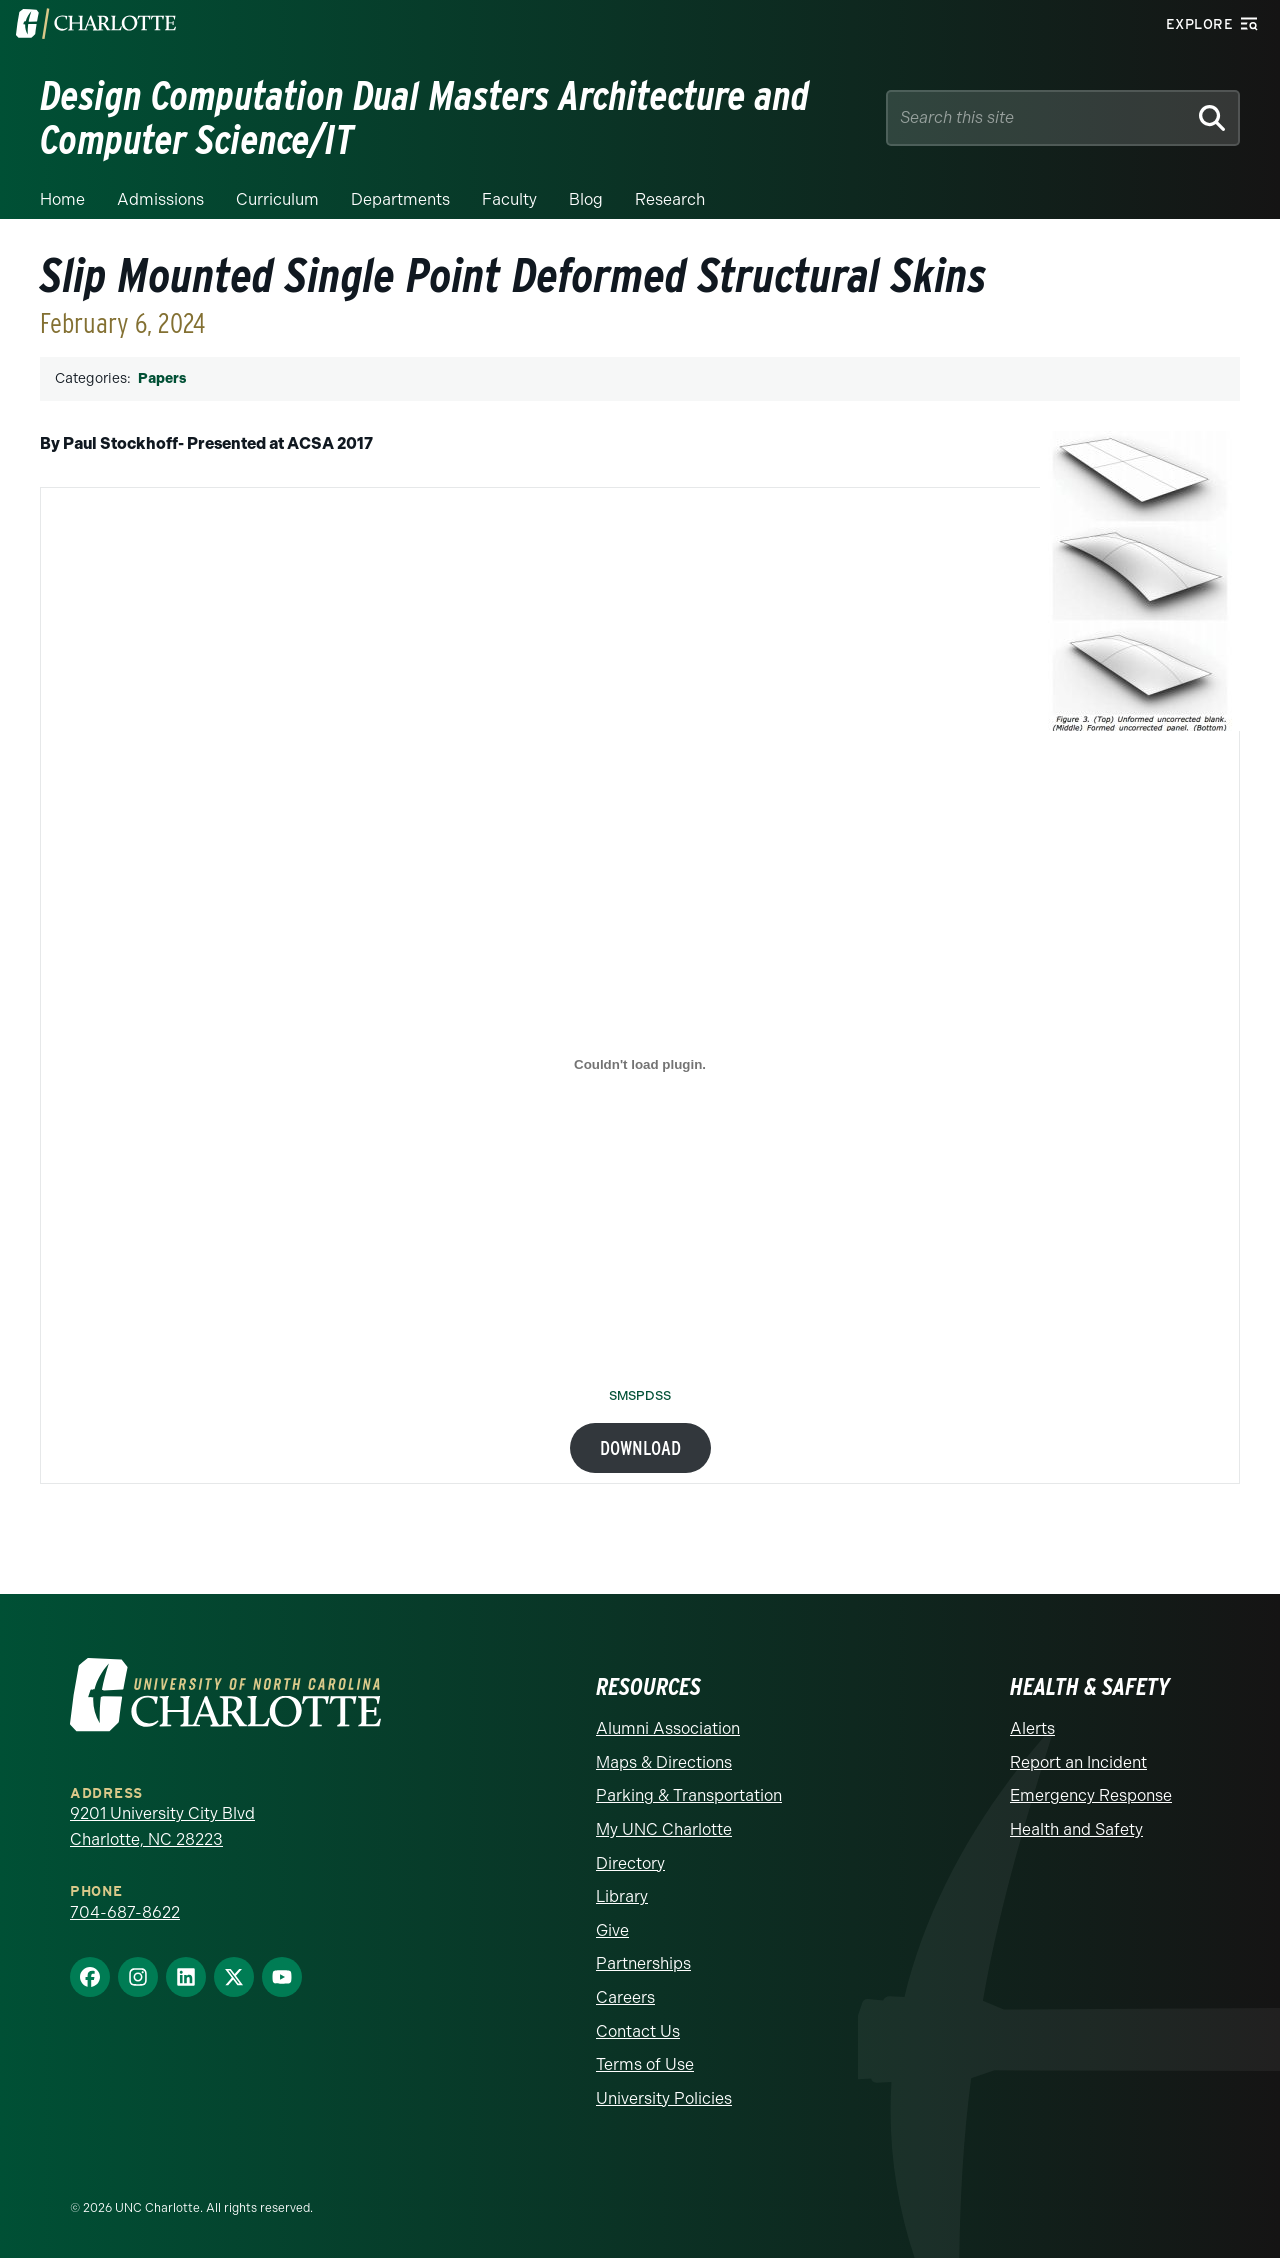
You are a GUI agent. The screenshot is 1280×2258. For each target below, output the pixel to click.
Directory (630, 1863)
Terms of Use (645, 2064)
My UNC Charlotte (664, 1829)
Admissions (160, 199)
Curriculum (277, 199)
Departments (400, 199)
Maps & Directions (664, 1762)
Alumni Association (668, 1728)
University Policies (664, 2098)
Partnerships (643, 1963)
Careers (625, 1997)
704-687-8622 (125, 1912)
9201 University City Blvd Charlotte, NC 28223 (162, 1826)
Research (670, 199)
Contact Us (638, 2031)
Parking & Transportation (689, 1795)
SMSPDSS (640, 1396)
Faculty (509, 199)
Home (62, 199)
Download (640, 1448)
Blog (586, 199)
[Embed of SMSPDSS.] (640, 1064)
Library (622, 1896)
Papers (162, 378)
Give (612, 1930)
